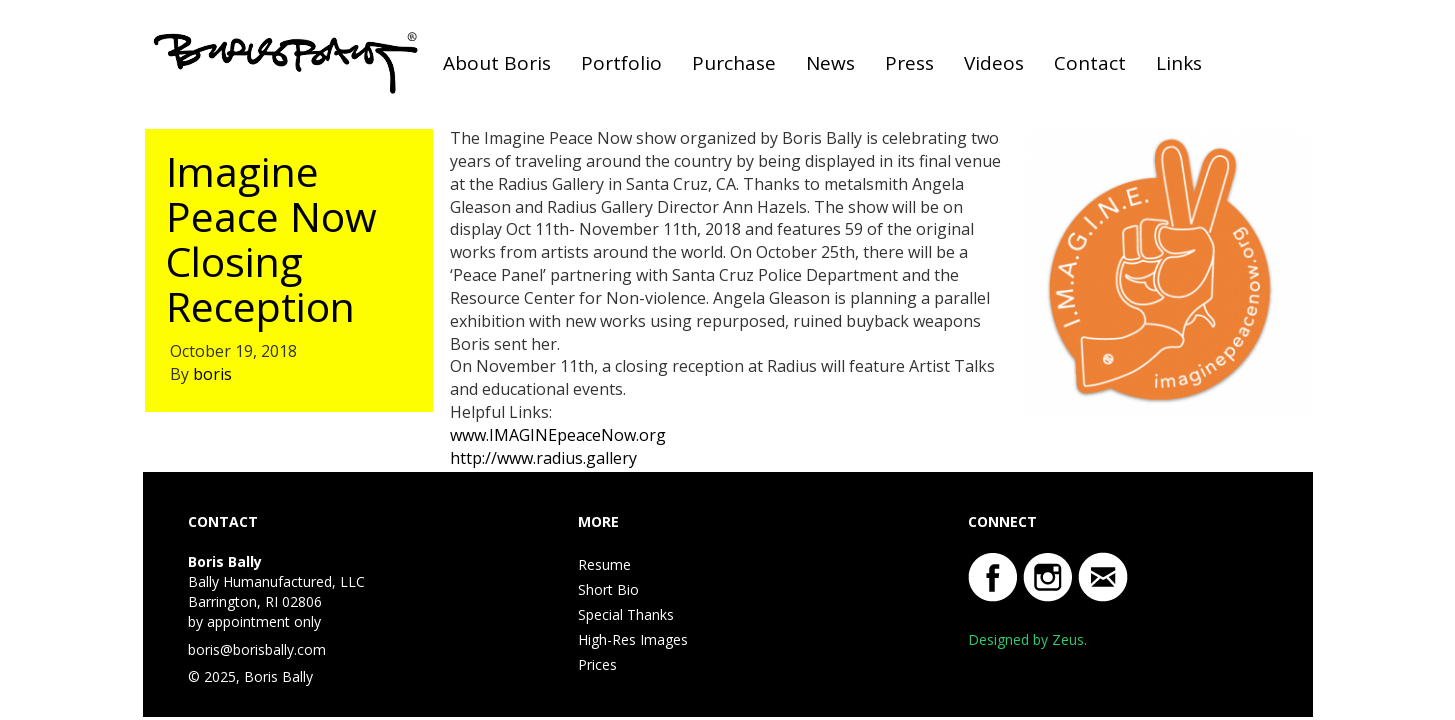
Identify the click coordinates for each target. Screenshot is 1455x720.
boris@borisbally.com (257, 649)
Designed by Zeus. (1027, 639)
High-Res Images (633, 639)
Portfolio (621, 63)
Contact (1090, 63)
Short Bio (608, 589)
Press (909, 63)
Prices (597, 664)
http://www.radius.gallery (543, 458)
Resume (604, 564)
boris (212, 374)
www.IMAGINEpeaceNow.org (558, 435)
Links (1179, 63)
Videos (994, 63)
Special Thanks (626, 614)
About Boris (497, 63)
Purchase (734, 63)
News (830, 63)
